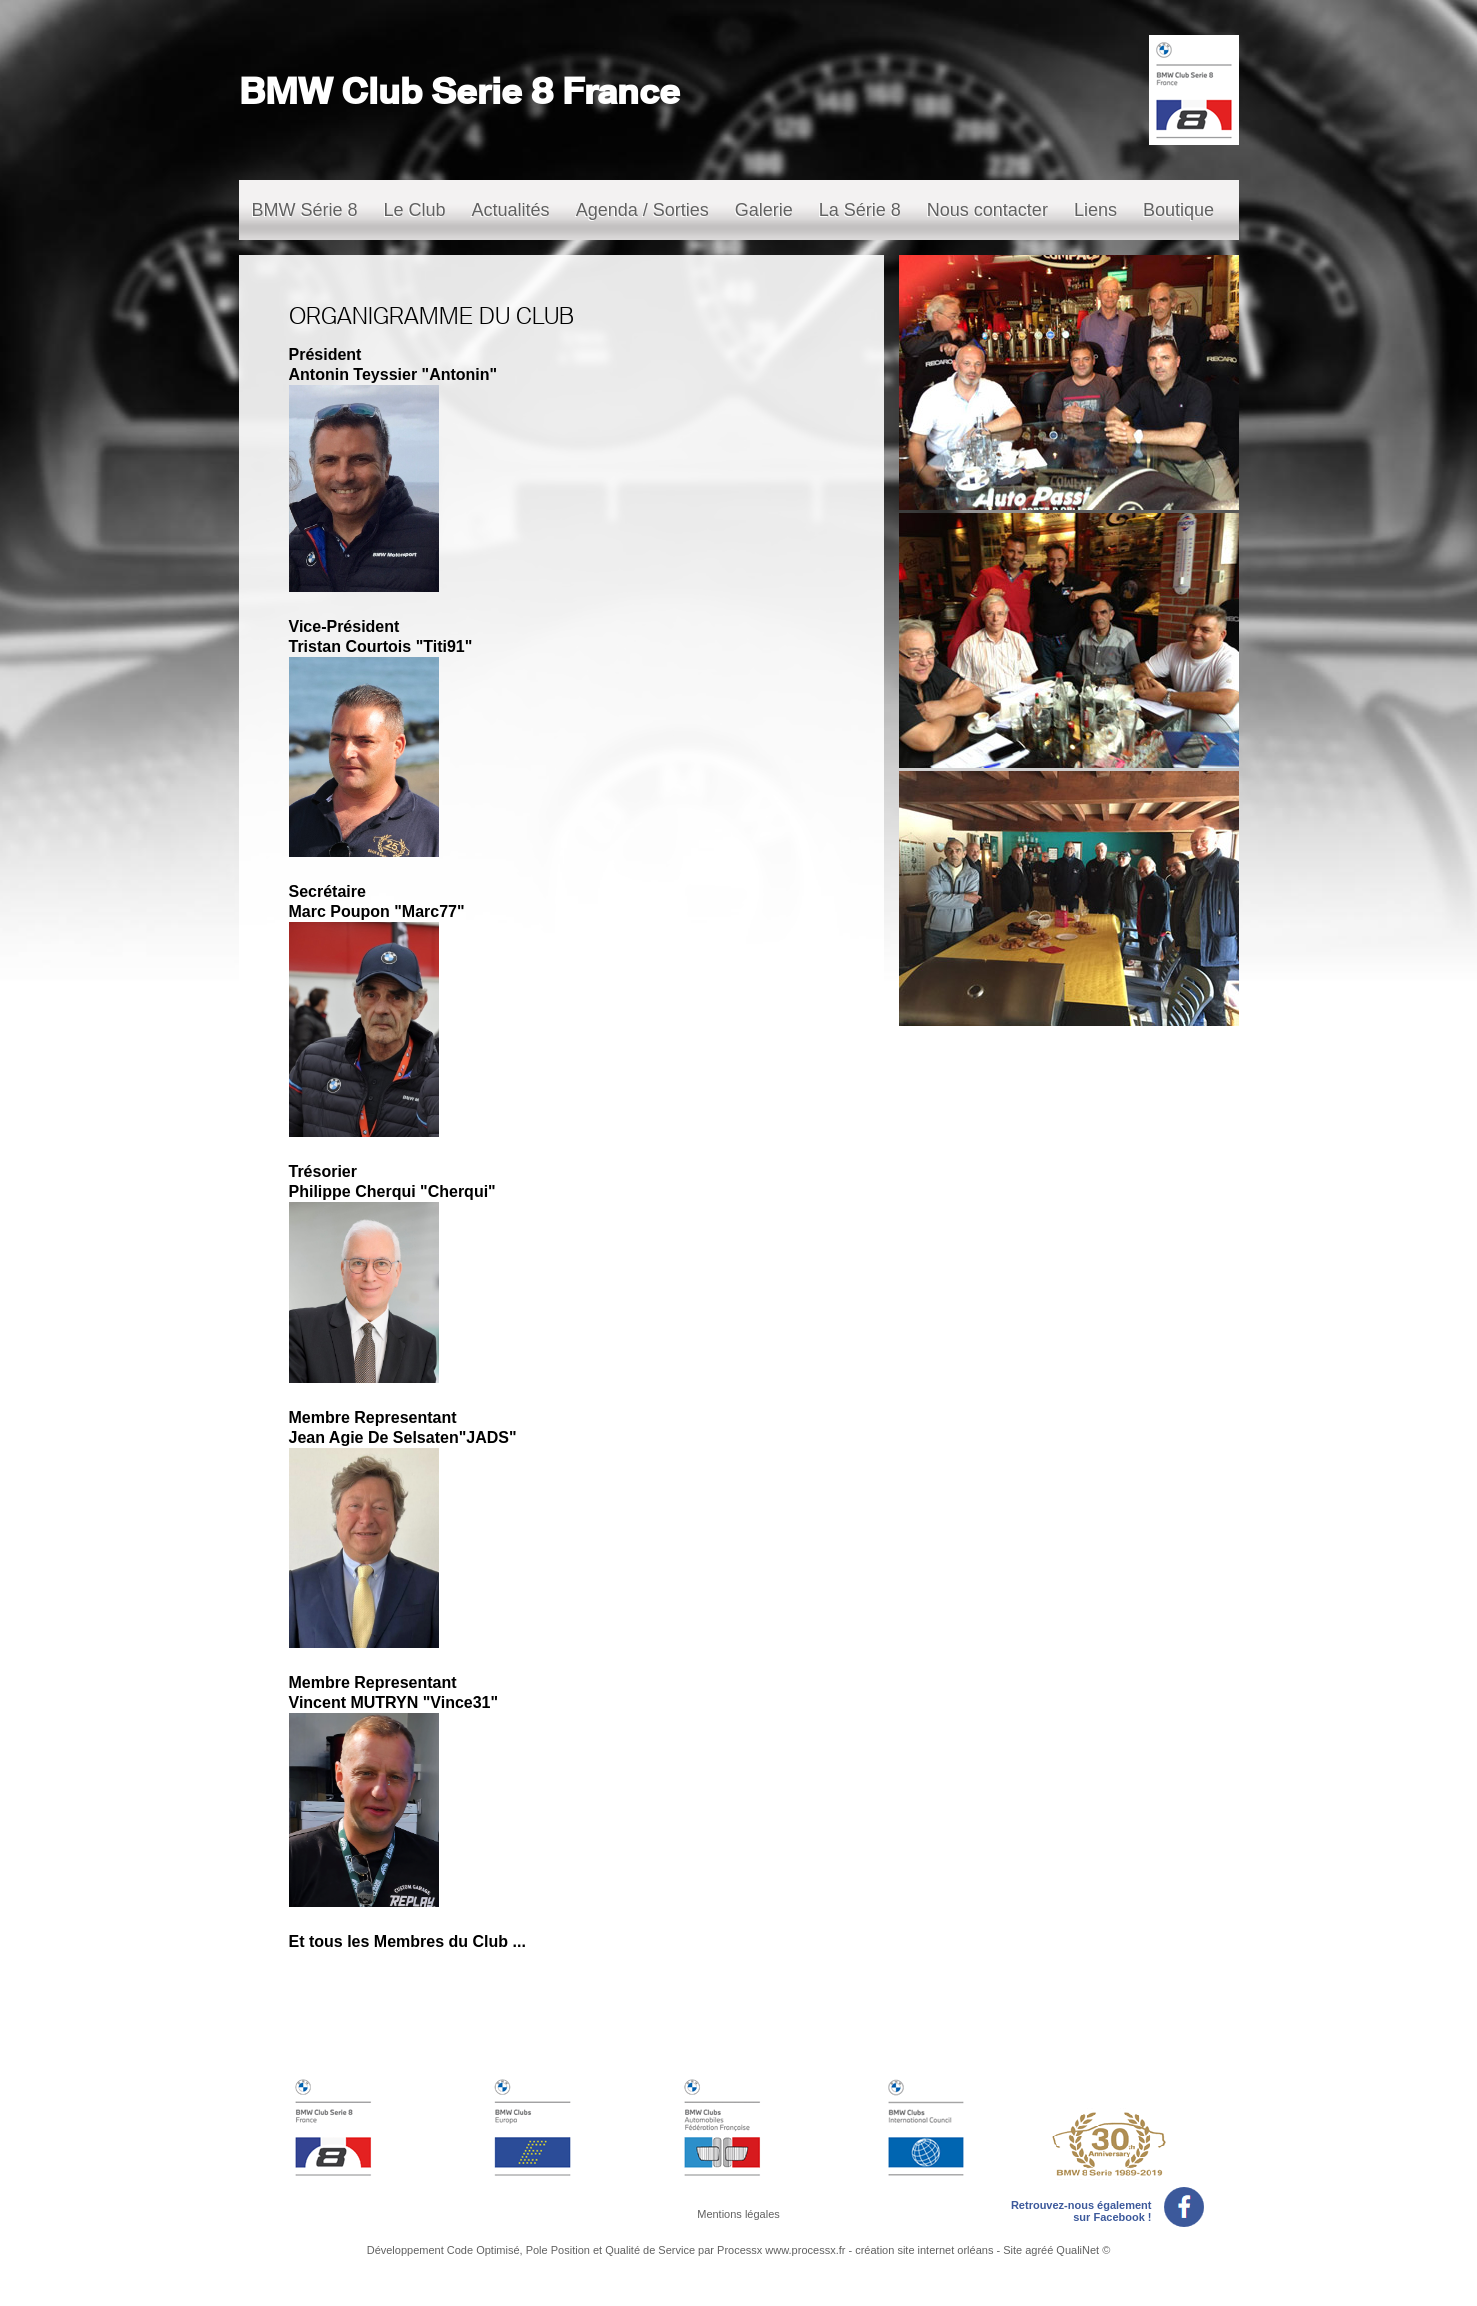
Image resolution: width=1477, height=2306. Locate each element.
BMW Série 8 (305, 210)
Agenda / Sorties (642, 210)
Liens (1095, 210)
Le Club (415, 210)
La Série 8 (860, 210)
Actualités (511, 210)
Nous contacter (987, 210)
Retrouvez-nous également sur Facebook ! (1107, 2207)
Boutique (1178, 210)
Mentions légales (738, 2214)
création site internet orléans (924, 2250)
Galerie (764, 210)
